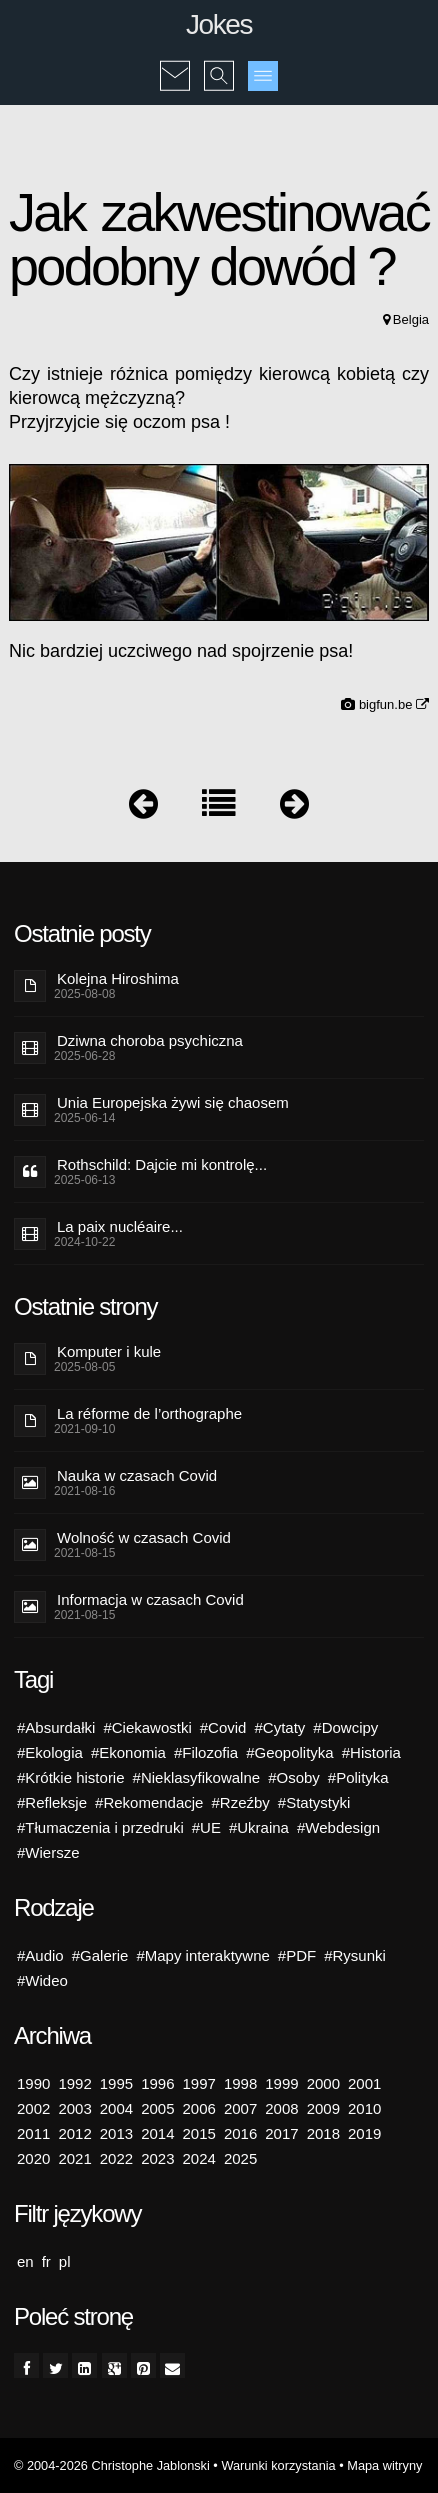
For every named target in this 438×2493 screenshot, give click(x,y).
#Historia (371, 1752)
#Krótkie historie (71, 1777)
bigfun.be (394, 704)
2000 (323, 2083)
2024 (199, 2158)
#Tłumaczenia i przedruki (100, 1827)
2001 (364, 2083)
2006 (199, 2108)
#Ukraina (259, 1827)
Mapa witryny (384, 2465)
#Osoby (294, 1777)
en (25, 2261)
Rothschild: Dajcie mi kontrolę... (162, 1164)
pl (65, 2261)
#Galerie (100, 1955)
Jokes (219, 24)
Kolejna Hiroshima (118, 978)
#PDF (297, 1955)
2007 (240, 2108)
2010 (364, 2108)
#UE (206, 1827)
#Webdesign (338, 1827)
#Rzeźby (240, 1802)
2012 (74, 2133)
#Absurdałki (56, 1727)
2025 (240, 2158)
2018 (323, 2133)
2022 (116, 2158)
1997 (199, 2083)
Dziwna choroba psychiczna (150, 1040)
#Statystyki (314, 1802)
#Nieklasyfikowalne (197, 1777)
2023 (157, 2158)
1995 (116, 2083)
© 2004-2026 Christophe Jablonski (112, 2465)
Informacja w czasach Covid (150, 1599)
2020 (33, 2158)
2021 (74, 2158)
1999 (281, 2083)
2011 (33, 2133)
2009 (323, 2108)
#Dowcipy (345, 1727)
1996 (157, 2083)
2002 (33, 2108)
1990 (33, 2083)
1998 (240, 2083)
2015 (199, 2133)
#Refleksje (52, 1802)
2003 (74, 2108)
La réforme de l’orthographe (149, 1413)
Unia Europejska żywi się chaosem (173, 1102)
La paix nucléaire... (120, 1226)
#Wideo (42, 1980)
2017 (281, 2133)
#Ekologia (50, 1752)
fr (46, 2261)
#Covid (223, 1727)
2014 (157, 2133)
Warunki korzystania (278, 2465)
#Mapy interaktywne (202, 1955)
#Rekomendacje (149, 1802)
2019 (364, 2133)
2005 (157, 2108)
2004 (116, 2108)
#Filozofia (206, 1752)
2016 (240, 2133)
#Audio (40, 1955)
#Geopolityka (290, 1752)
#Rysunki (355, 1955)
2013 (116, 2133)
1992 (74, 2083)
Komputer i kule (109, 1351)
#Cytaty (279, 1727)
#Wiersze (48, 1852)
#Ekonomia (128, 1752)
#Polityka (358, 1777)
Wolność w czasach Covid (144, 1537)
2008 (281, 2108)
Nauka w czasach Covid (137, 1475)
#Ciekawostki (147, 1727)
